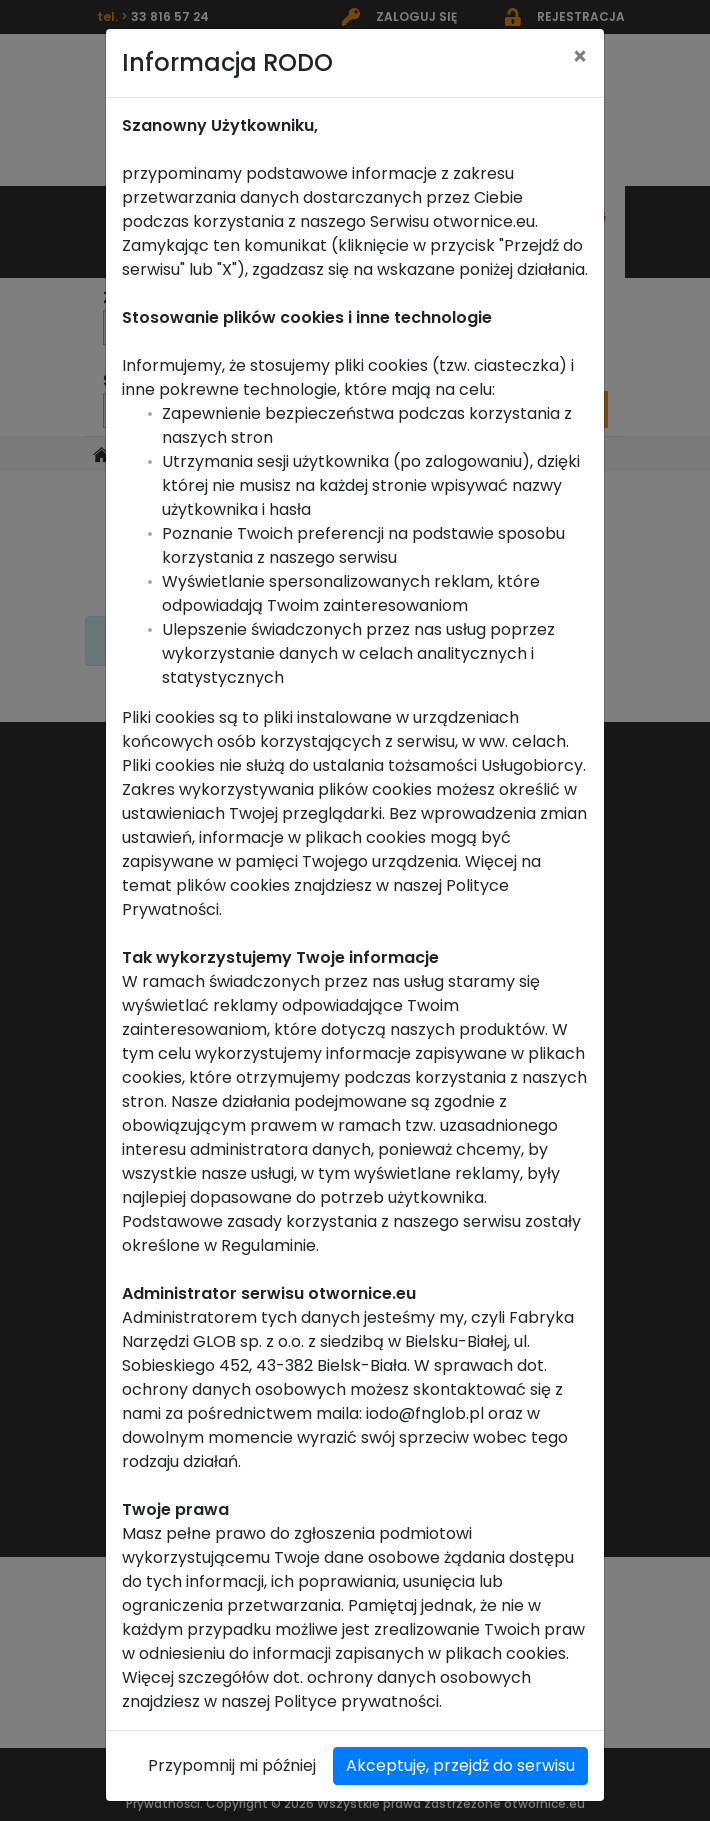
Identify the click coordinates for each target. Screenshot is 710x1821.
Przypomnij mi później (232, 1749)
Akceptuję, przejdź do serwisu (460, 1749)
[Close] (580, 41)
